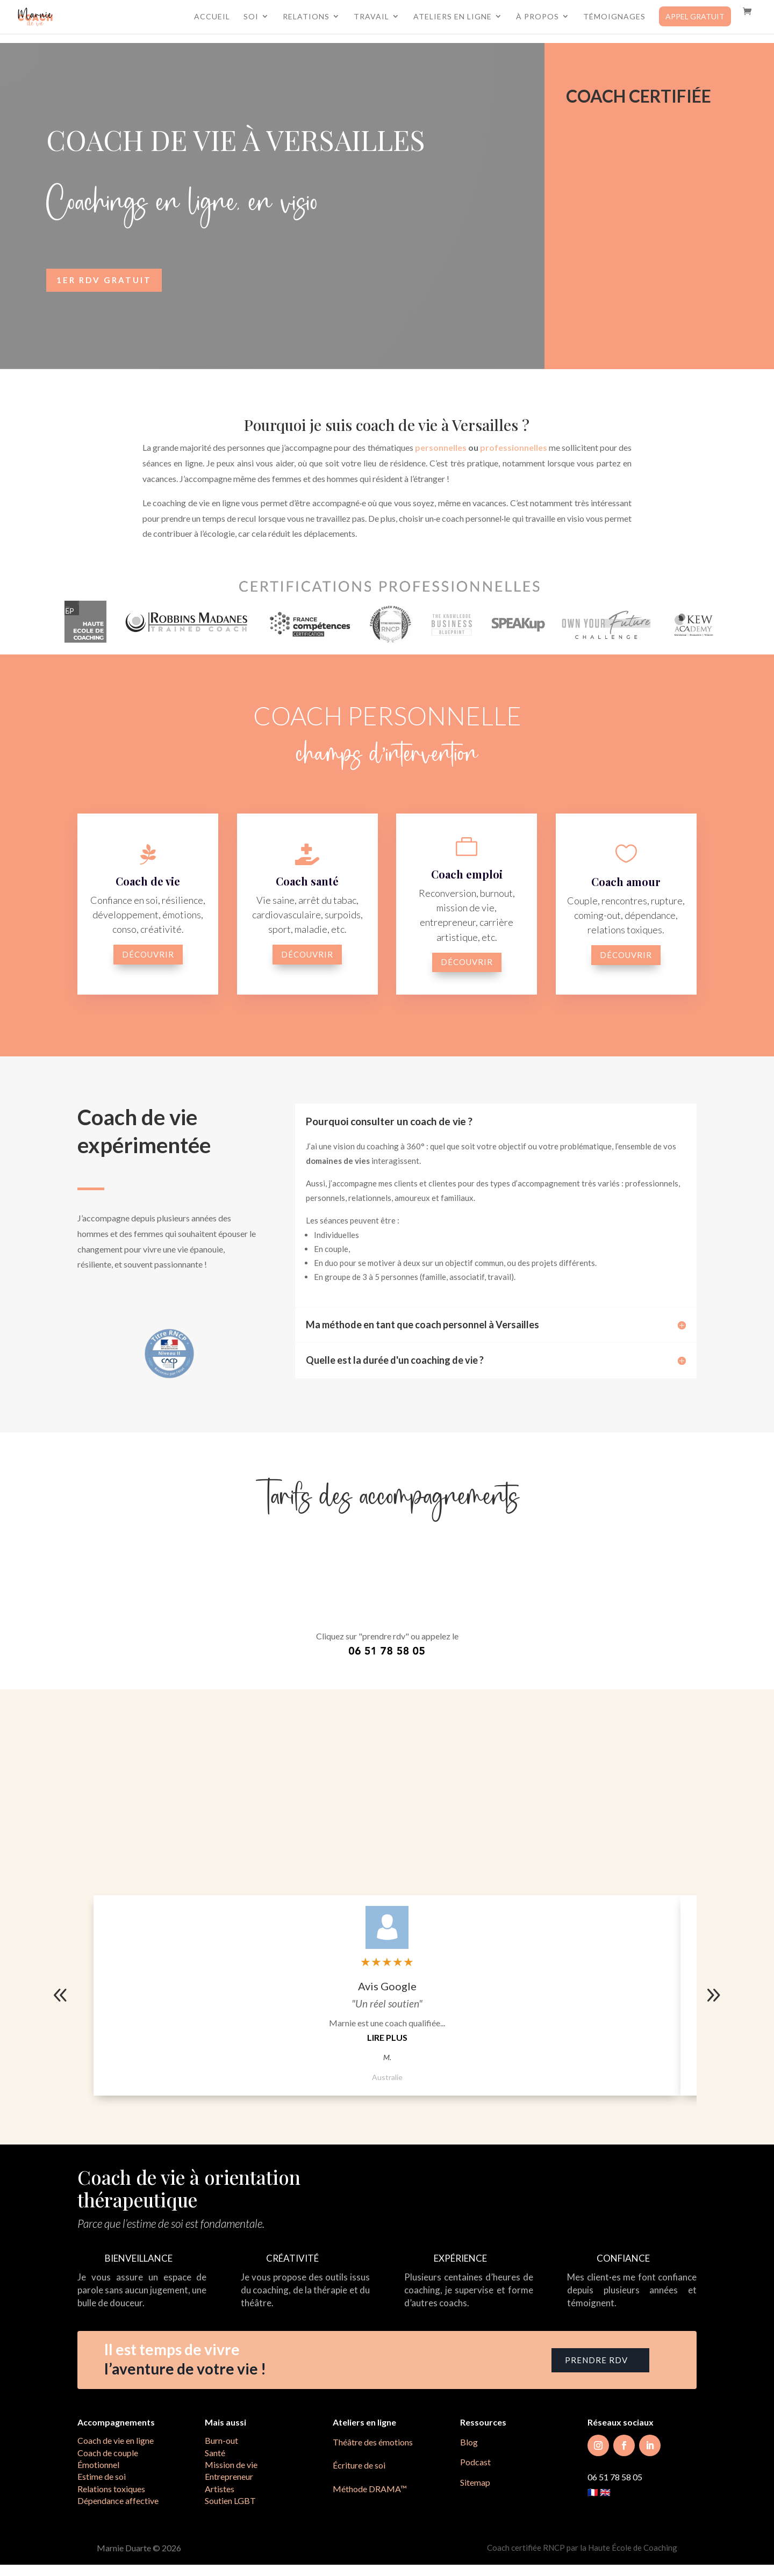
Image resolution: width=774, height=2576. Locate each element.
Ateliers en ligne (452, 18)
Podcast (475, 2462)
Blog (469, 2442)
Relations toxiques (111, 2489)
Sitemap (475, 2482)
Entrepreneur (229, 2476)
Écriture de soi (359, 2465)
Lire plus (387, 2037)
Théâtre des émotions (373, 2442)
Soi (251, 18)
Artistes (219, 2489)
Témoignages (614, 18)
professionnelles (513, 447)
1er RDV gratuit (104, 280)
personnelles (441, 447)
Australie (387, 2077)
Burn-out (221, 2440)
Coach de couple (107, 2453)
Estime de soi (101, 2476)
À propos (537, 18)
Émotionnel (98, 2464)
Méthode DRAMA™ (370, 2489)
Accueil (212, 18)
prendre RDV (596, 2360)
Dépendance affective (118, 2500)
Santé (215, 2453)
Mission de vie (231, 2464)
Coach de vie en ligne (115, 2440)
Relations (306, 18)
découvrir (148, 954)
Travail (371, 18)
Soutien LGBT (230, 2500)
